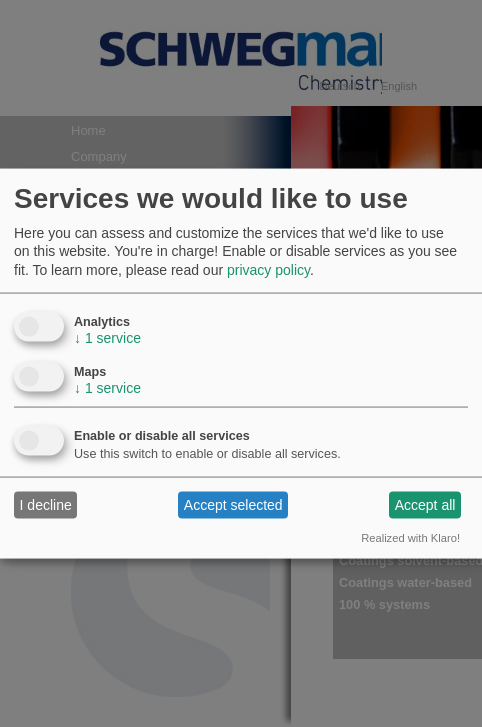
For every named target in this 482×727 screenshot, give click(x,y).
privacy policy (268, 269)
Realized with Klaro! (410, 537)
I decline (46, 505)
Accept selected (233, 505)
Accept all (425, 505)
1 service (107, 337)
